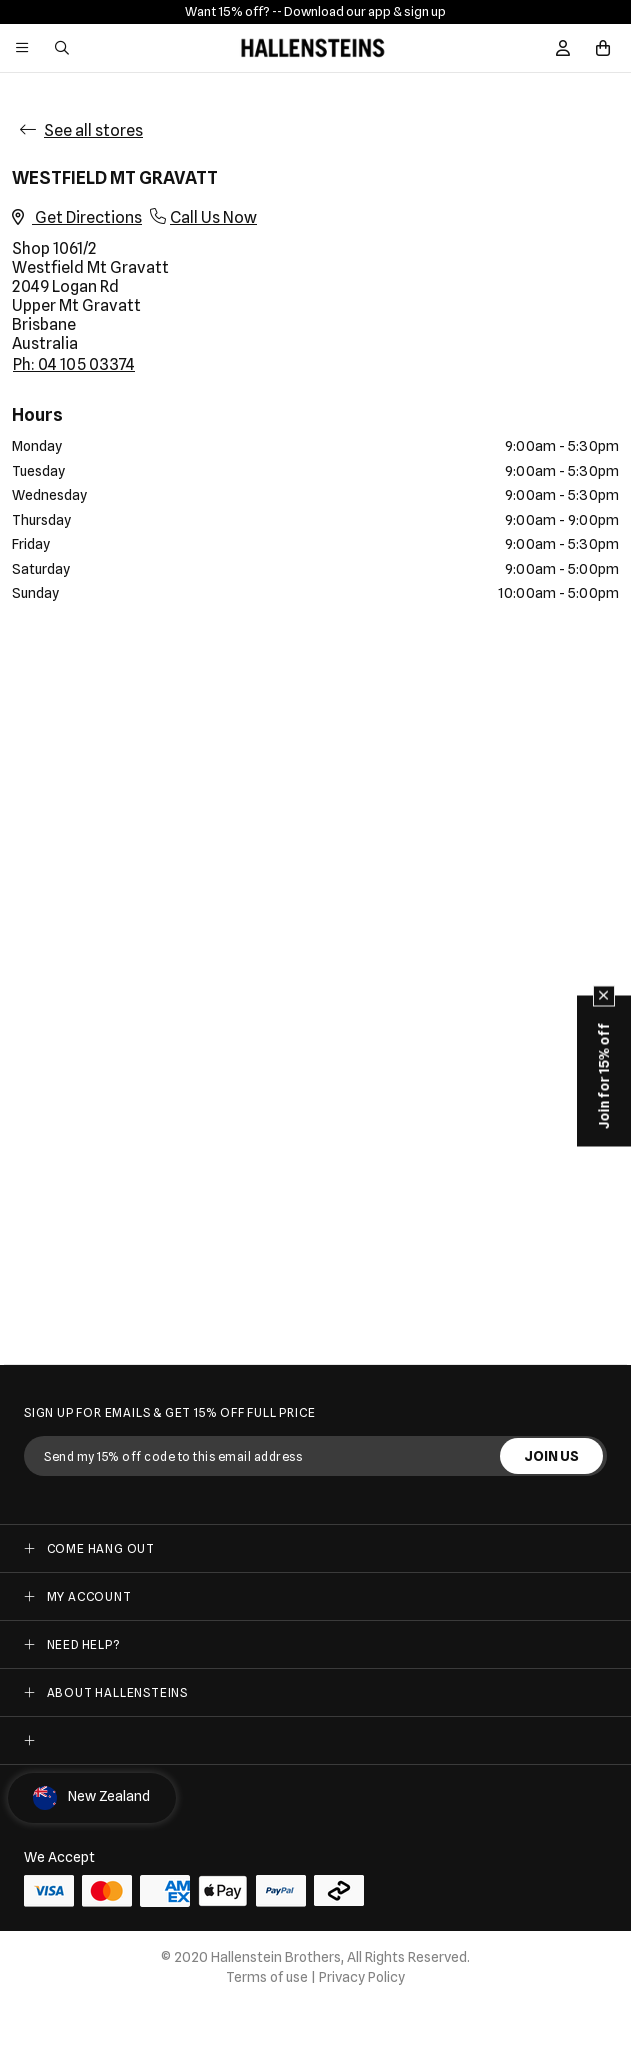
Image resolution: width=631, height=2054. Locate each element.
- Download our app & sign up (361, 11)
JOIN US (551, 1456)
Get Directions (77, 217)
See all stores (93, 130)
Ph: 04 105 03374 (74, 364)
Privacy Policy (362, 1977)
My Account (89, 1596)
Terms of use (267, 1977)
